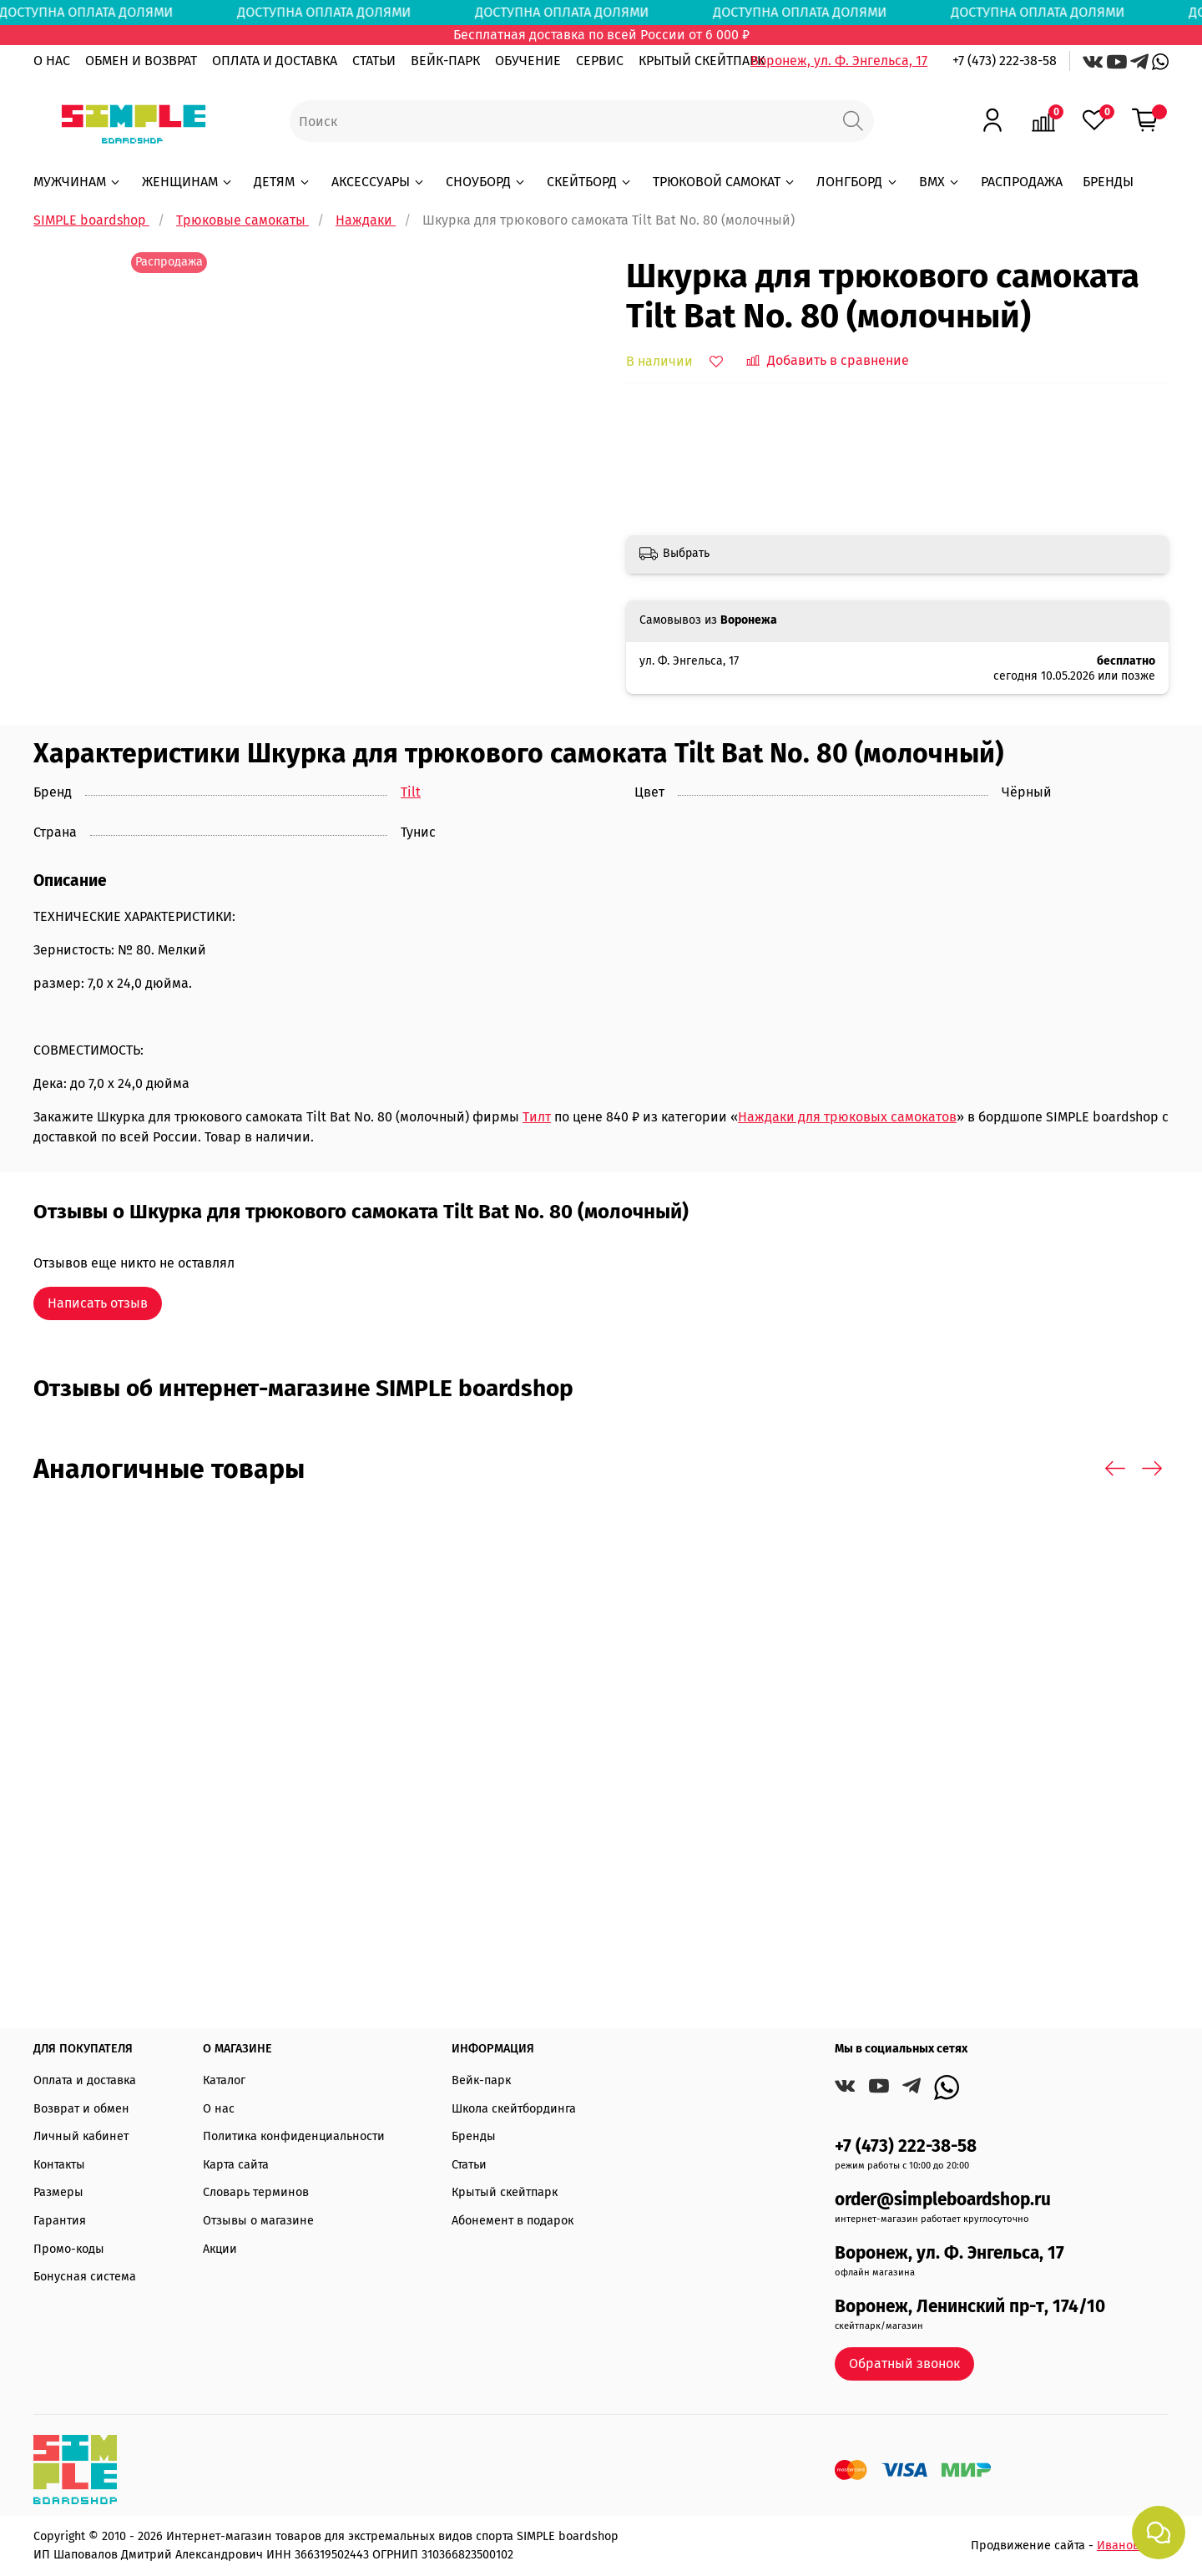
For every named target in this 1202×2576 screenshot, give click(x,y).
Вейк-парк (481, 2080)
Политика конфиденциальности (294, 2136)
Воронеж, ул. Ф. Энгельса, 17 (838, 60)
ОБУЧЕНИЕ (528, 60)
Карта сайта (236, 2165)
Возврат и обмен (81, 2109)
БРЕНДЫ (1108, 182)
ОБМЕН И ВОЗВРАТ (141, 60)
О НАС (51, 60)
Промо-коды (68, 2249)
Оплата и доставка (84, 2080)
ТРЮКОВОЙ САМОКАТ (724, 182)
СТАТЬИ (374, 60)
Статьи (469, 2165)
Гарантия (59, 2221)
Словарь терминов (256, 2192)
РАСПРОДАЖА (1022, 182)
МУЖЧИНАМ (77, 182)
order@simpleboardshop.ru (943, 2199)
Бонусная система (84, 2277)
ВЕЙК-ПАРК (445, 60)
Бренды (474, 2136)
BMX (940, 182)
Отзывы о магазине (258, 2221)
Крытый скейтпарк (505, 2192)
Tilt (411, 792)
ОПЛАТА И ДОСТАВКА (274, 60)
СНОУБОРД (486, 182)
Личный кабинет (81, 2136)
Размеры (58, 2192)
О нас (219, 2109)
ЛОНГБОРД (857, 182)
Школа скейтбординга (514, 2109)
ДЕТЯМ (282, 182)
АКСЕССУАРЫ (378, 182)
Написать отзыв (98, 1303)
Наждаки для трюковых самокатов (847, 1117)
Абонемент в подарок (512, 2221)
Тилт (537, 1117)
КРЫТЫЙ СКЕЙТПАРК (702, 60)
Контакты (59, 2165)
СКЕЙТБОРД (590, 182)
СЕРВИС (600, 60)
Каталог (224, 2080)
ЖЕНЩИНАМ (188, 182)
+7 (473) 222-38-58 (1004, 60)
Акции (220, 2249)
